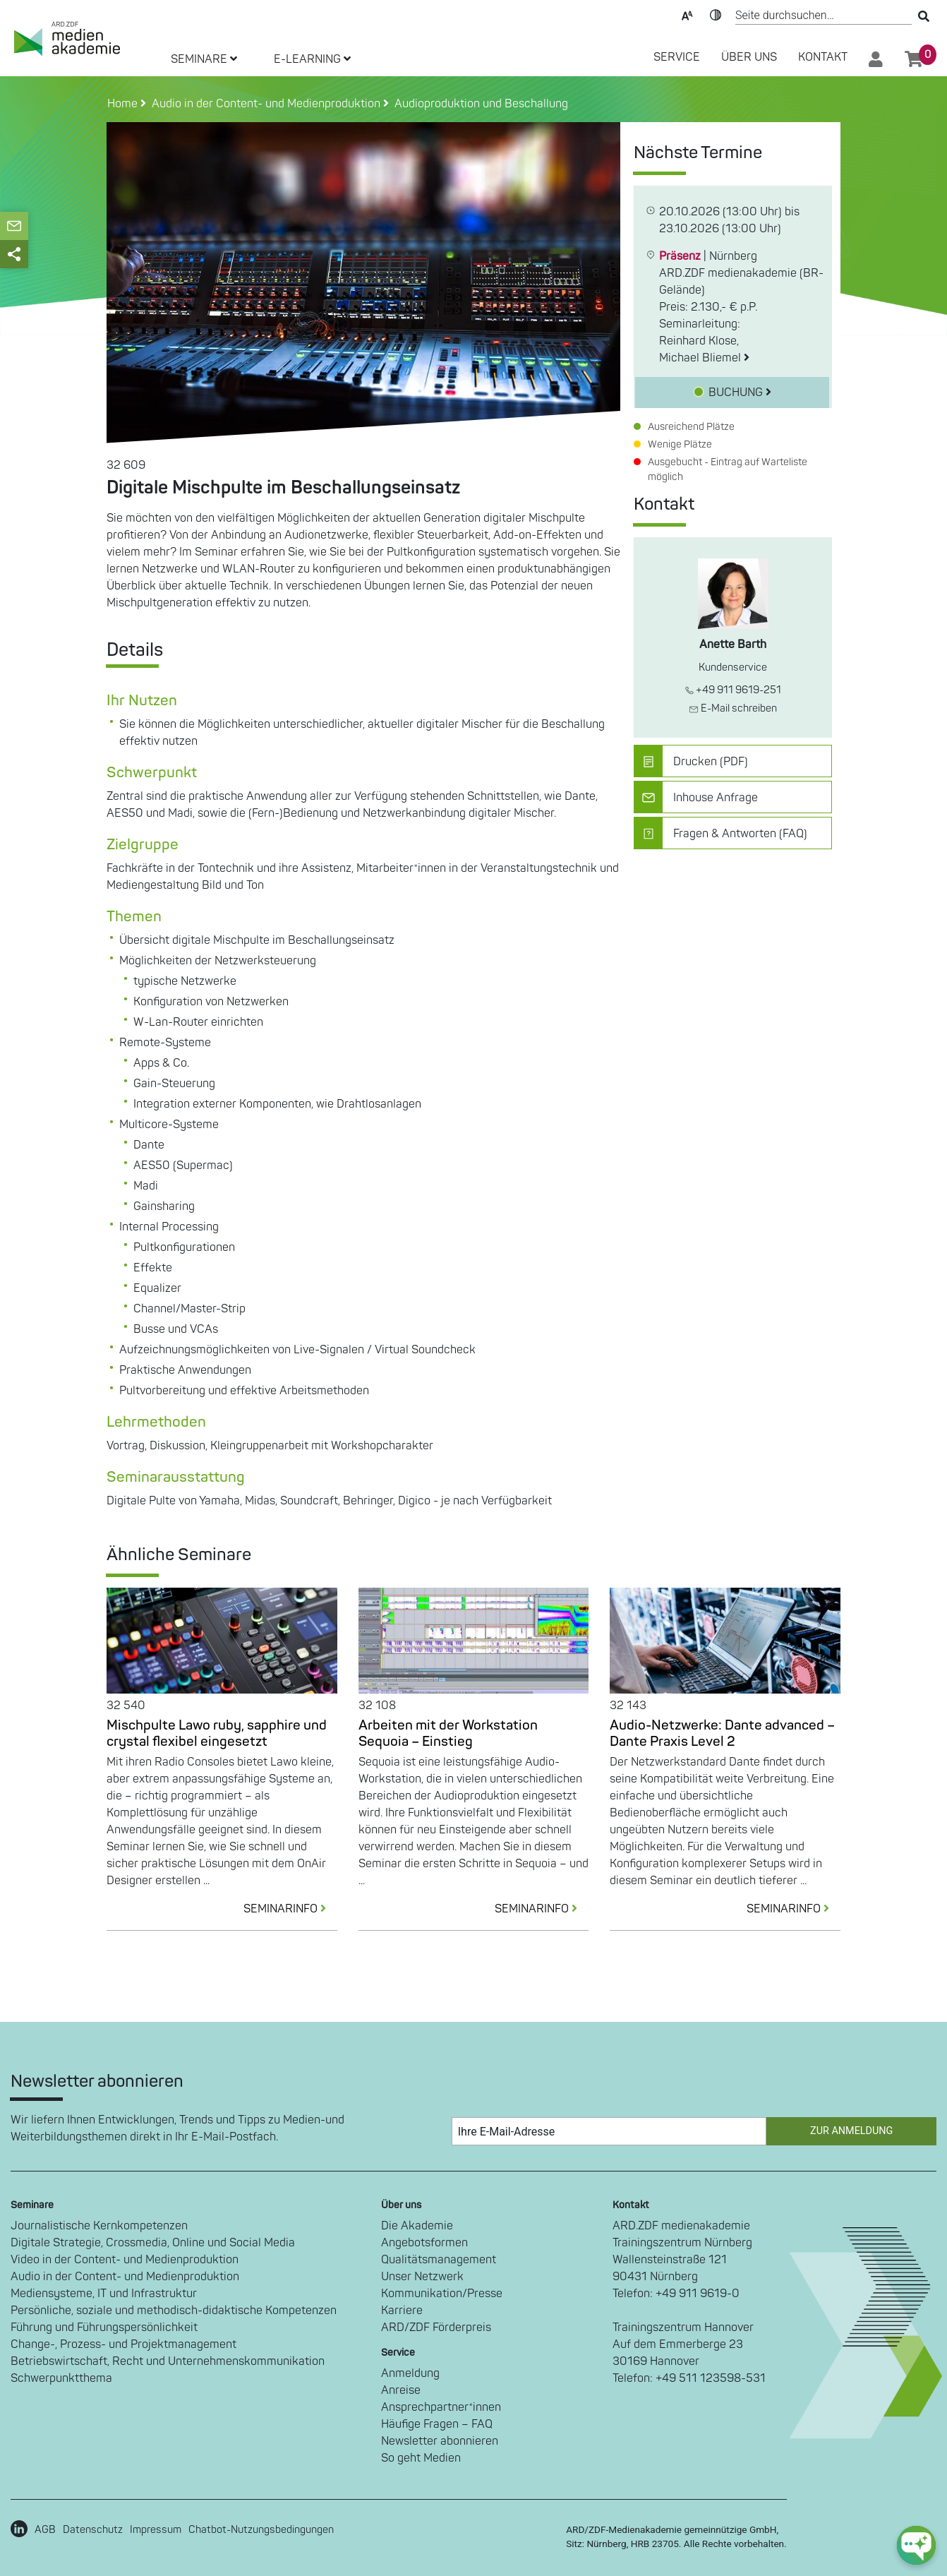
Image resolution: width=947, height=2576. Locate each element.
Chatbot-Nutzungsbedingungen (261, 2530)
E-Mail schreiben (733, 708)
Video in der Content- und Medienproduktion (125, 2260)
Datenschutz (93, 2530)
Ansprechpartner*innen (441, 2407)
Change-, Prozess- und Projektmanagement (123, 2344)
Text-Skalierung (687, 14)
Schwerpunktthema (61, 2378)
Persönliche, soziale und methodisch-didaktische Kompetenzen (174, 2311)
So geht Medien (421, 2458)
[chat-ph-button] (916, 2545)
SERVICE (676, 57)
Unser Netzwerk (422, 2277)
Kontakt (823, 57)
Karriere (402, 2311)
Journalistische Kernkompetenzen (99, 2226)
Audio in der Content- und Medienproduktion (125, 2277)
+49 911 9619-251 (733, 690)
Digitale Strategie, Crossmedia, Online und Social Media (153, 2243)
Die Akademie (417, 2226)
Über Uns (749, 57)
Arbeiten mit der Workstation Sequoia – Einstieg (448, 1733)
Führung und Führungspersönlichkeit (104, 2327)
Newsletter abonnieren (439, 2441)
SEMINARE (204, 59)
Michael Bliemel (704, 358)
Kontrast (715, 14)
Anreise (401, 2390)
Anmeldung (410, 2373)
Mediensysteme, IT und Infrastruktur (104, 2294)
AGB (45, 2530)
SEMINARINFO (290, 1909)
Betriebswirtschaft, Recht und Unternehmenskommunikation (168, 2361)
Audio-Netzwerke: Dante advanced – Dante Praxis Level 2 (722, 1733)
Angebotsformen (424, 2243)
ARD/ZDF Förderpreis (436, 2327)
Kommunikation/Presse (441, 2294)
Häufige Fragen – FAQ (437, 2424)
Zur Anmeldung (851, 2131)
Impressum (155, 2530)
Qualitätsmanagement (438, 2260)
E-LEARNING (312, 59)
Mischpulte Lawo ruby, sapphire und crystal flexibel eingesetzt (217, 1733)
